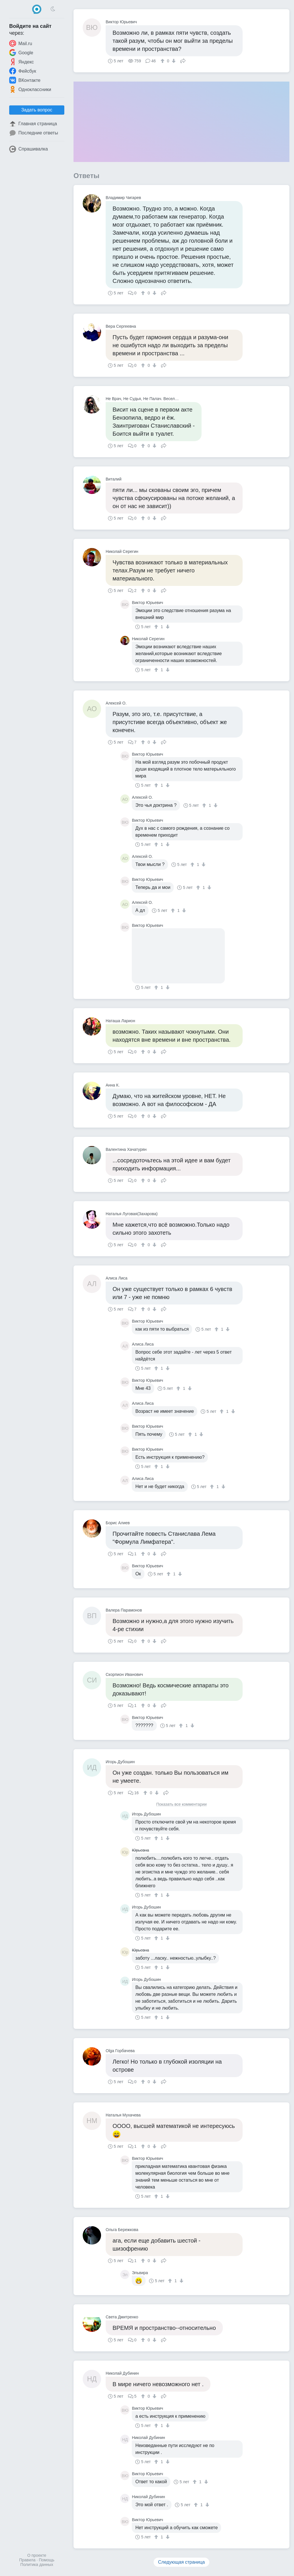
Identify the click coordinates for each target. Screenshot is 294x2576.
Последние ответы (33, 133)
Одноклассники (30, 89)
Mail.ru (20, 43)
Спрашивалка (28, 149)
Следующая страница (181, 2562)
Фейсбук (22, 70)
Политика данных (36, 2564)
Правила (27, 2560)
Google (21, 52)
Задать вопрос (36, 109)
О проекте (36, 2555)
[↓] (173, 61)
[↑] (163, 61)
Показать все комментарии (181, 1804)
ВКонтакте (24, 80)
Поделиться (183, 60)
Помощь (46, 2560)
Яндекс (21, 61)
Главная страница (33, 123)
